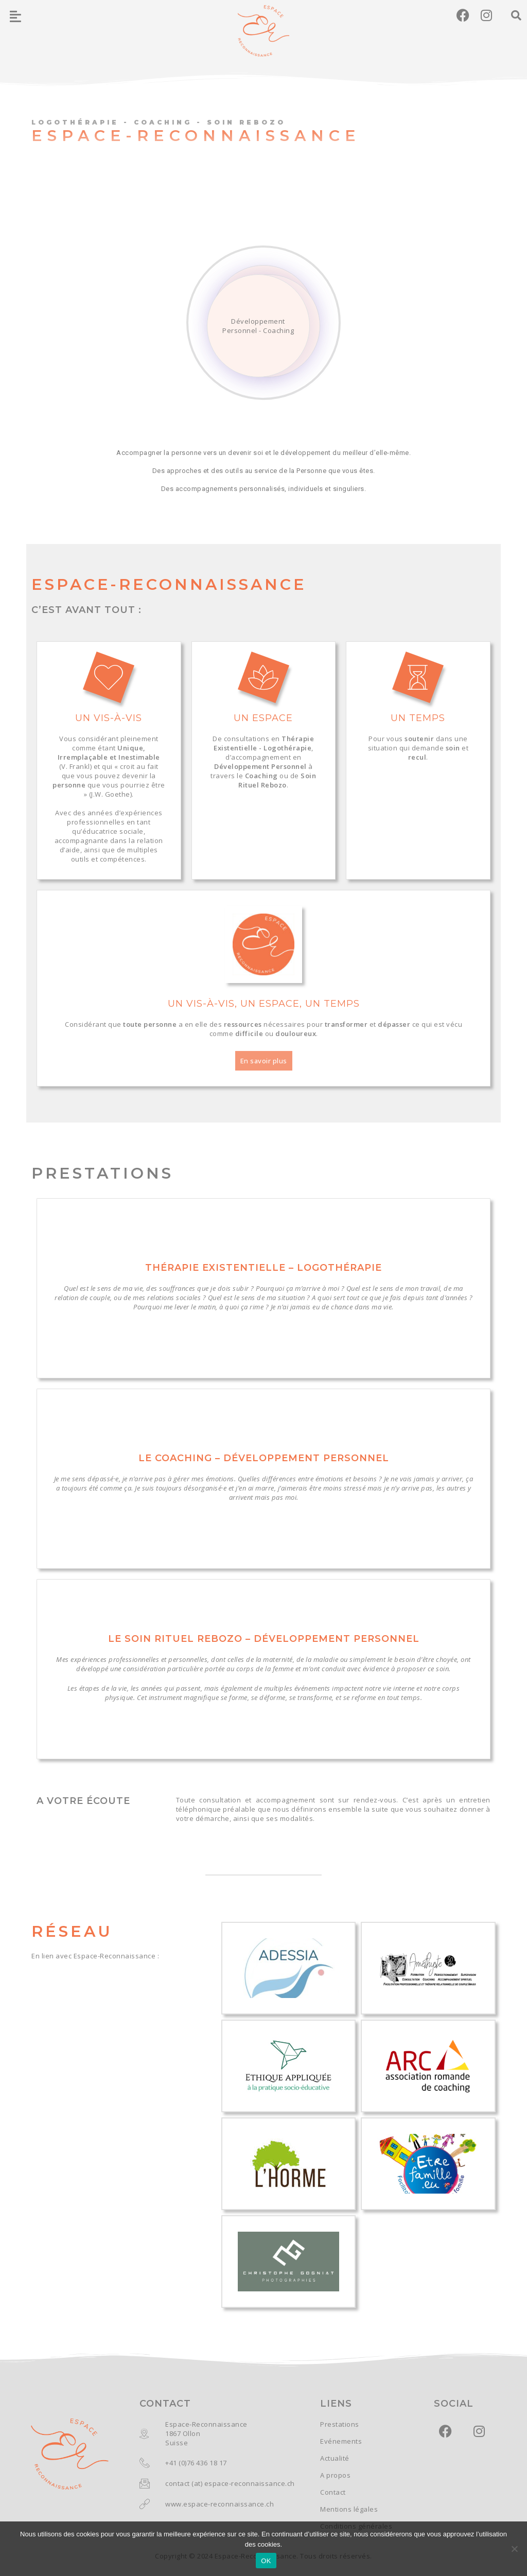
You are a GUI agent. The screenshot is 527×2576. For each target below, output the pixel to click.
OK (266, 2561)
